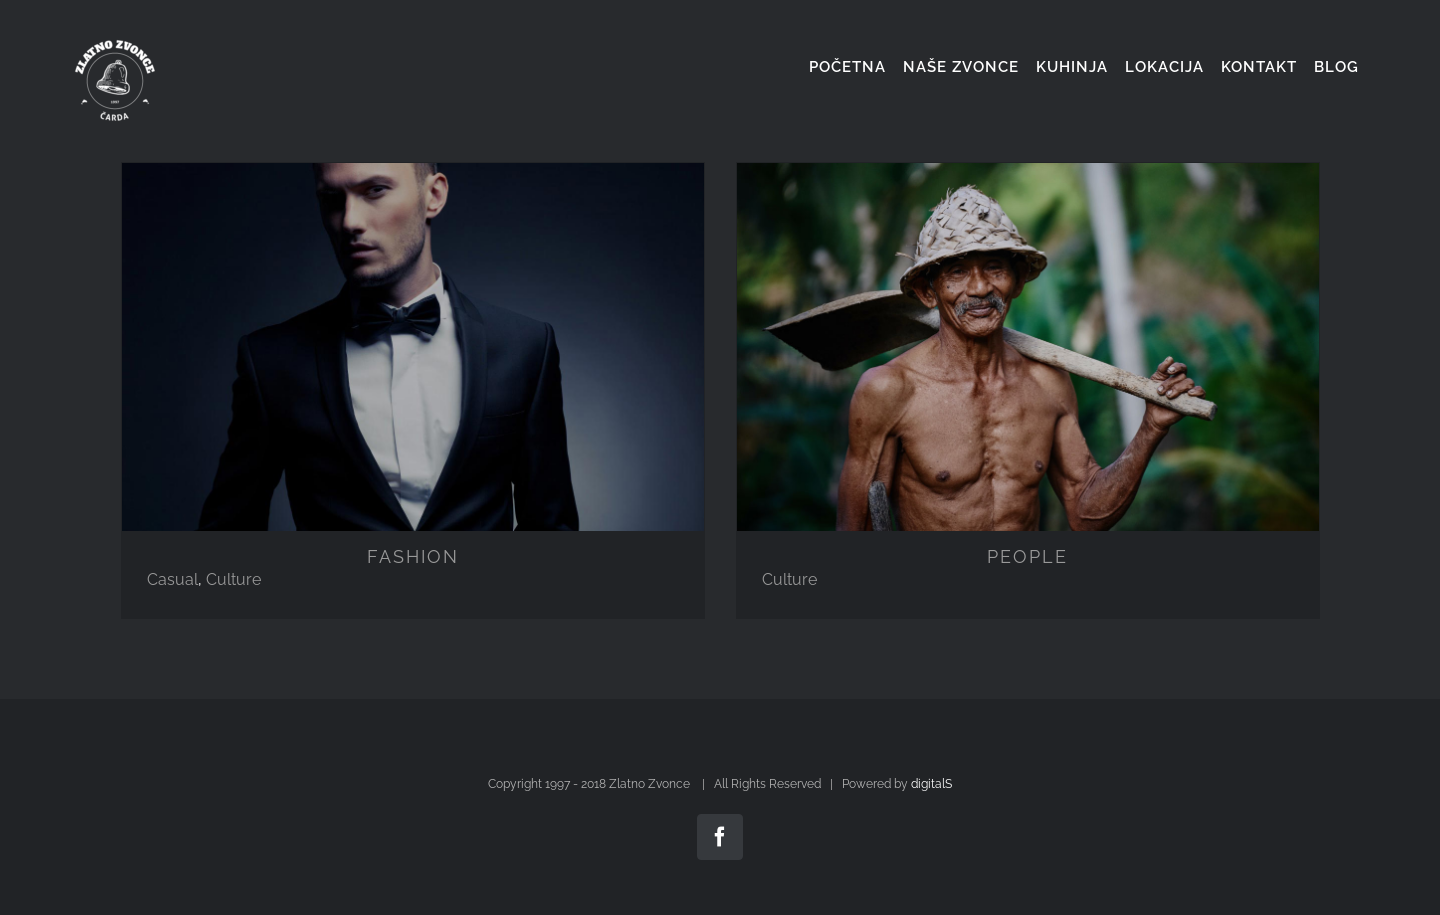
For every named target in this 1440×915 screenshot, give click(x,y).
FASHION (413, 556)
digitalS (931, 784)
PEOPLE (1027, 556)
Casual (172, 579)
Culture (233, 579)
